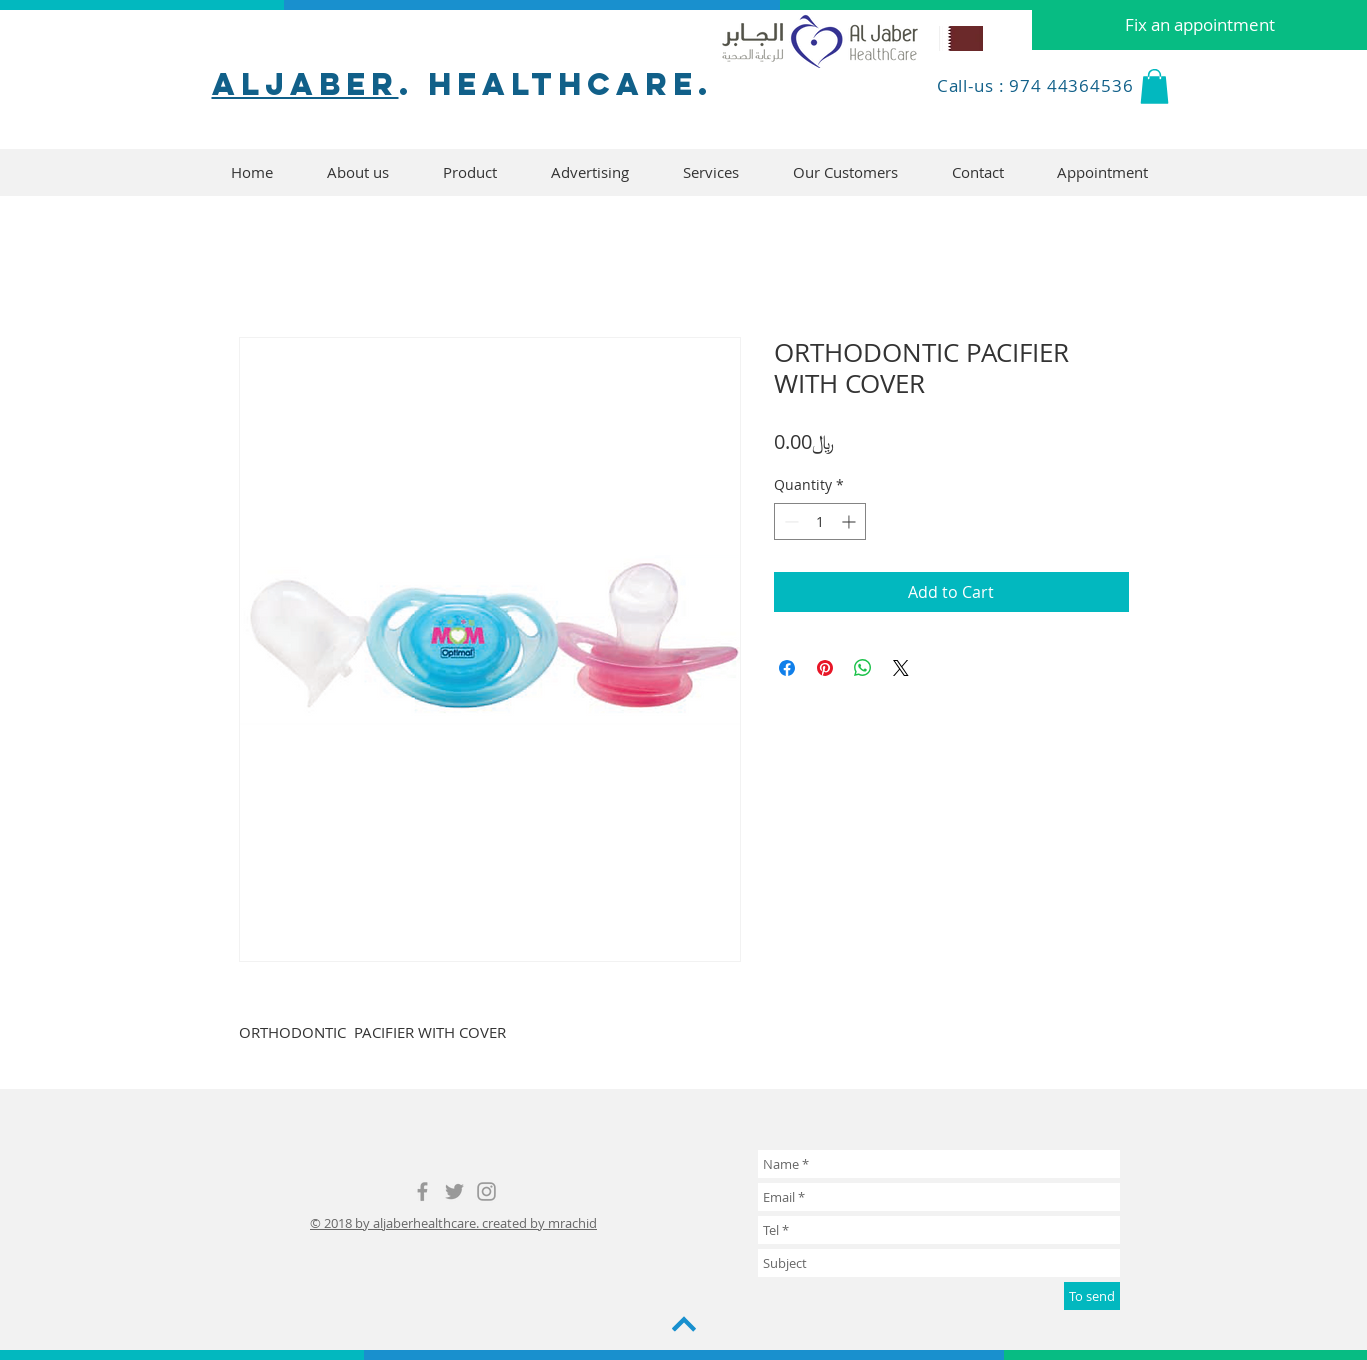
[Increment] (850, 521)
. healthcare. (556, 84)
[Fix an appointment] (1199, 25)
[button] (1154, 86)
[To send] (1092, 1296)
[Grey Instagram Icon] (486, 1191)
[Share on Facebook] (787, 668)
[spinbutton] (820, 521)
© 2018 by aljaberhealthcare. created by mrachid (453, 1223)
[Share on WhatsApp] (863, 668)
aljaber (305, 84)
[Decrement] (789, 521)
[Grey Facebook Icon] (422, 1191)
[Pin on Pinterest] (825, 668)
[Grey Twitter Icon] (454, 1191)
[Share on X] (901, 668)
